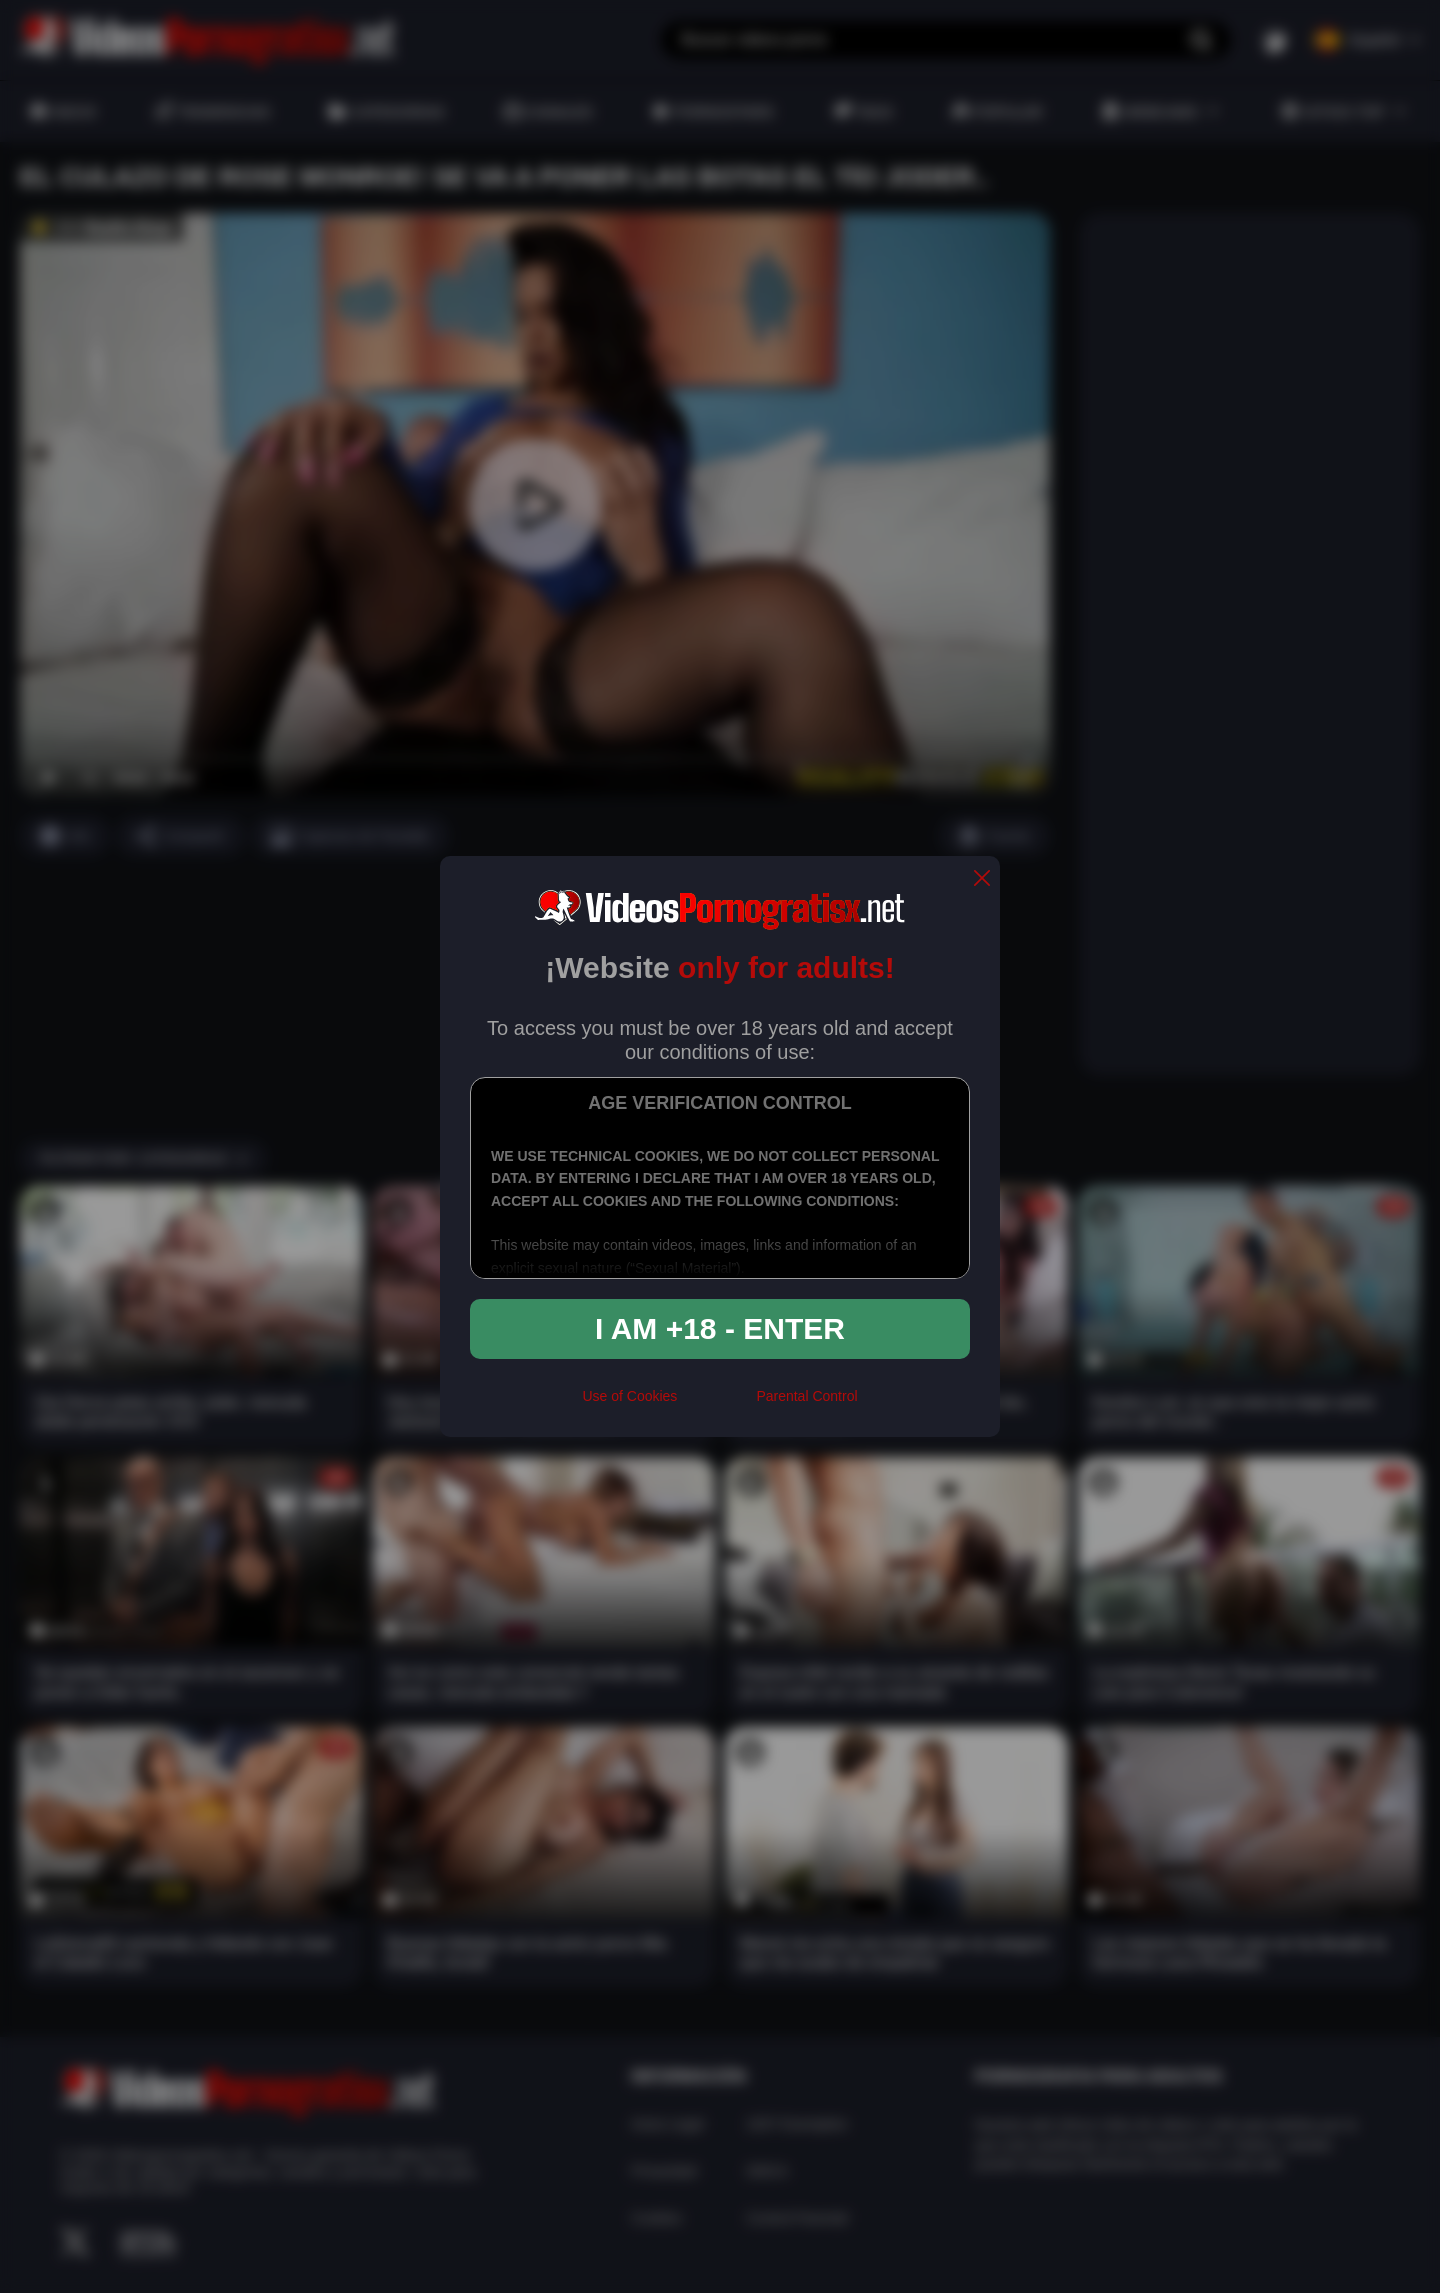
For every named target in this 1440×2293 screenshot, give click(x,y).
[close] (982, 879)
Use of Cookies (629, 1396)
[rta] (716, 1404)
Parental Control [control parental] (806, 1396)
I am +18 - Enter (720, 1328)
